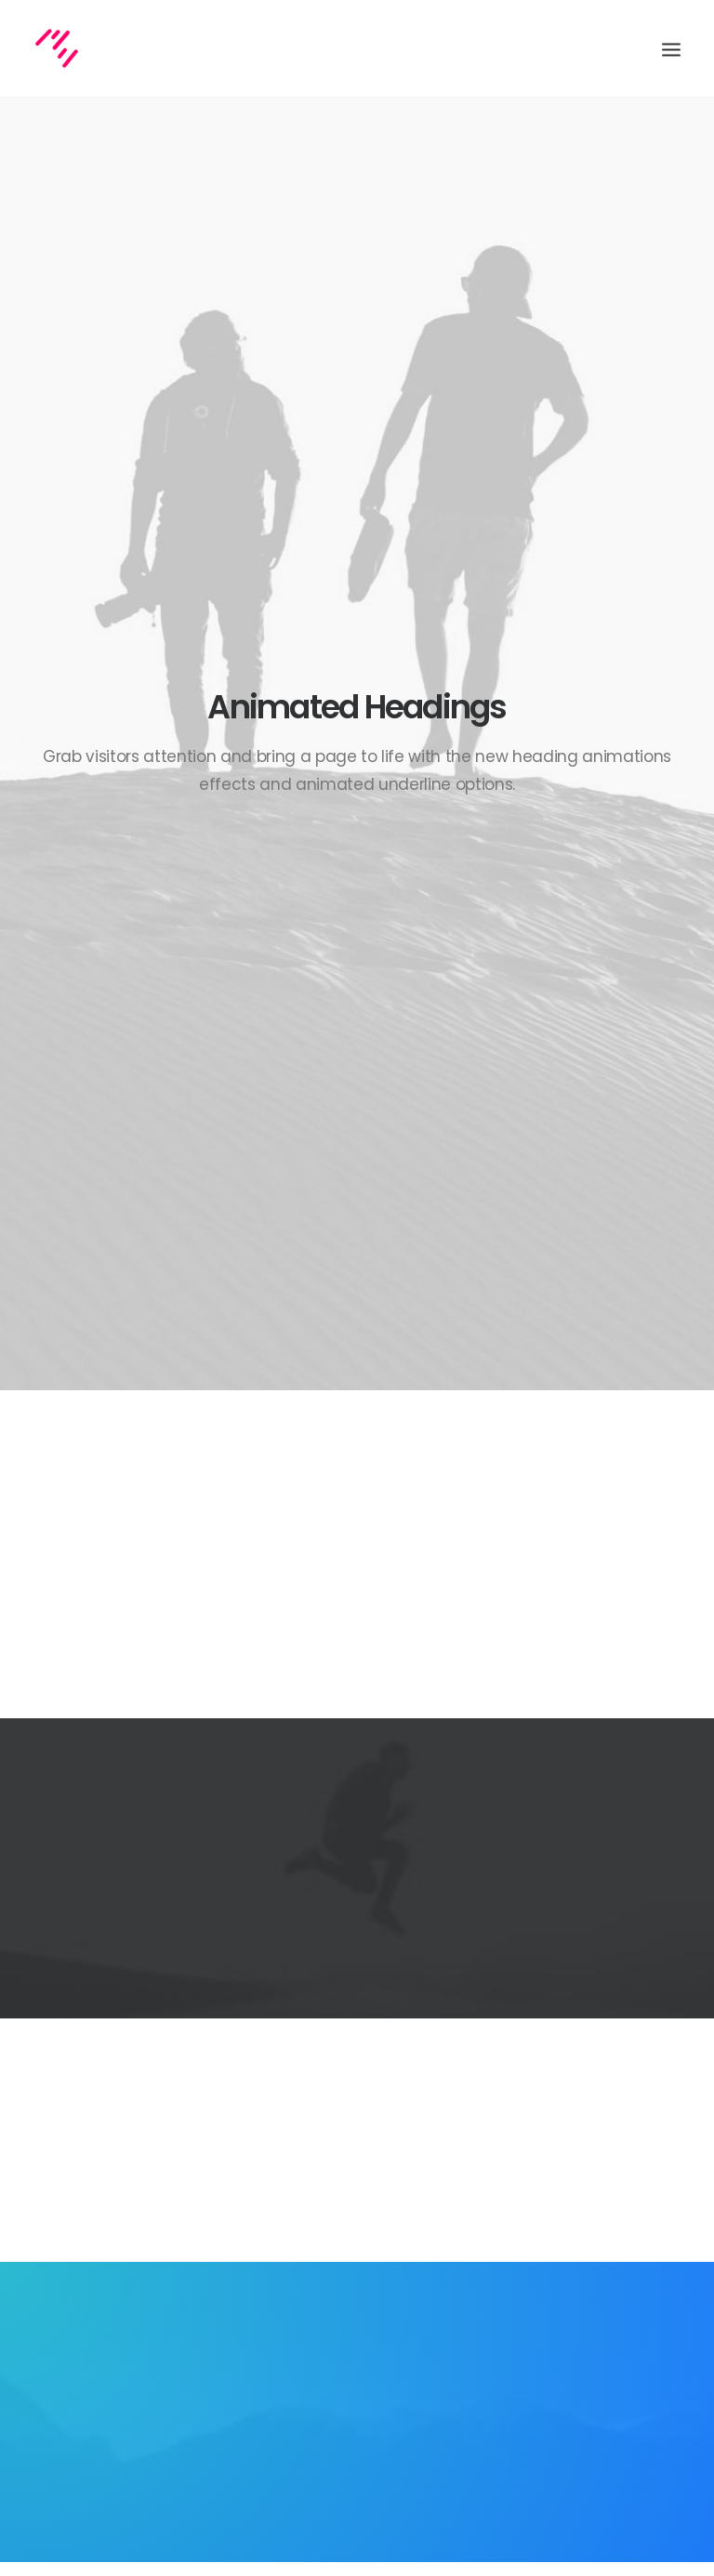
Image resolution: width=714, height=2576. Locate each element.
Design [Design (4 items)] (512, 2202)
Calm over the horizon (329, 2203)
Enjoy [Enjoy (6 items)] (566, 2202)
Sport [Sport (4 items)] (510, 2256)
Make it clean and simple (337, 2294)
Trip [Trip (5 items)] (561, 2283)
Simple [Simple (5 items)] (605, 2229)
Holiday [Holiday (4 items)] (623, 2202)
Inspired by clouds (318, 2248)
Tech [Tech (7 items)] (612, 2256)
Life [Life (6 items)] (502, 2229)
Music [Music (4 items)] (549, 2229)
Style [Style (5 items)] (563, 2256)
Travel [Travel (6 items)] (511, 2283)
